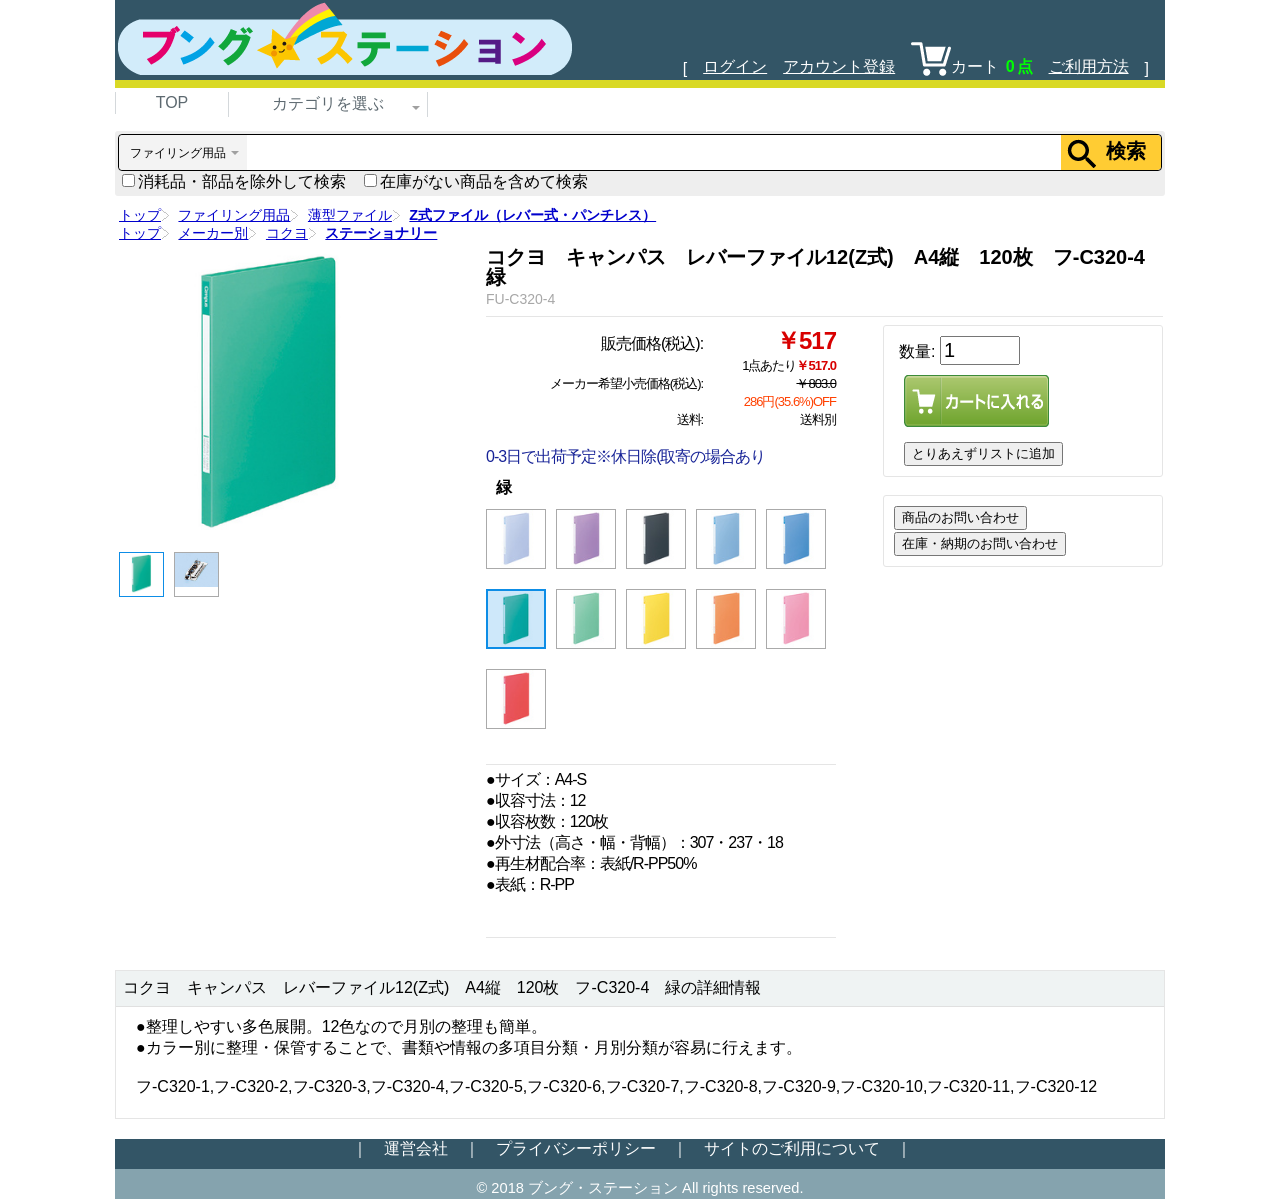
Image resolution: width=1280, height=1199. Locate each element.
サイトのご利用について (792, 1148)
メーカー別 (213, 233)
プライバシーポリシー (576, 1148)
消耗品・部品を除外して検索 (234, 181)
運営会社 (416, 1148)
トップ (140, 215)
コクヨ (287, 233)
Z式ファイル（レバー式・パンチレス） (532, 215)
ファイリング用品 (234, 215)
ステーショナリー (381, 233)
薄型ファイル (350, 215)
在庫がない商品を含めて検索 (476, 181)
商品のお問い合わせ (960, 517)
